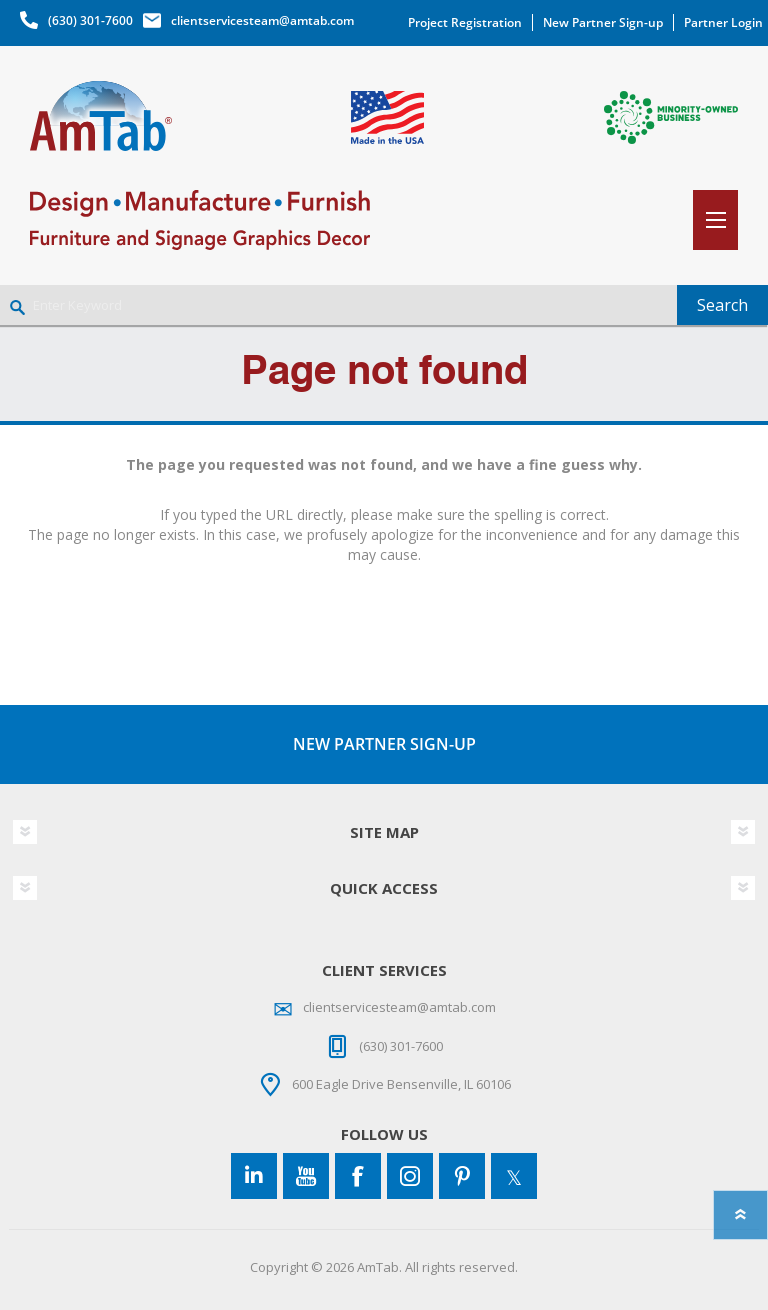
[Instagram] (410, 1176)
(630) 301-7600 (90, 20)
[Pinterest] (462, 1176)
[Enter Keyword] (338, 305)
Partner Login (723, 22)
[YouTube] (306, 1176)
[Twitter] (514, 1176)
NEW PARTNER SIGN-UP (384, 744)
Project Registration (465, 22)
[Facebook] (358, 1176)
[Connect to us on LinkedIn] (254, 1176)
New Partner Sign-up (603, 22)
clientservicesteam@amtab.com (262, 20)
